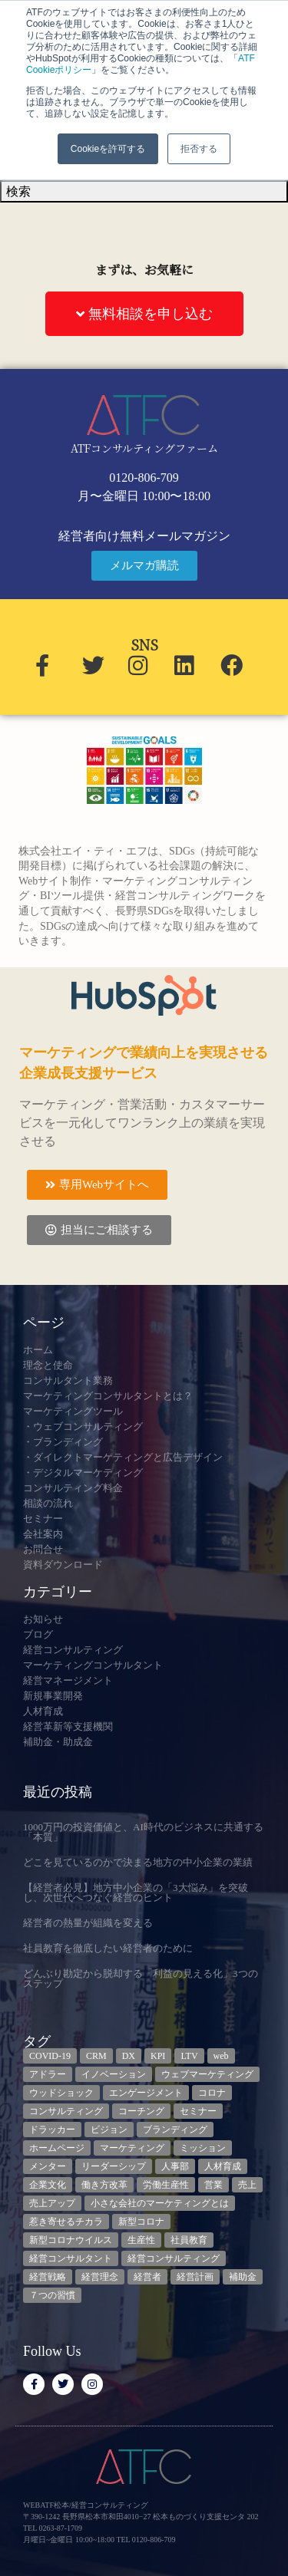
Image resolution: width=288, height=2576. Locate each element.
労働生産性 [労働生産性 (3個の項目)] (166, 2184)
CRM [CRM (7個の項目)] (96, 2056)
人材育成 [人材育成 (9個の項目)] (222, 2166)
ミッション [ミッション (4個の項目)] (203, 2148)
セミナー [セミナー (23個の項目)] (198, 2111)
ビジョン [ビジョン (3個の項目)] (109, 2129)
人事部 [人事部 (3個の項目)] (175, 2166)
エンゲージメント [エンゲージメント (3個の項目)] (146, 2092)
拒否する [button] (198, 148)
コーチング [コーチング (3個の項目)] (141, 2111)
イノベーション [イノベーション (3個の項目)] (113, 2074)
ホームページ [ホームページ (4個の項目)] (56, 2148)
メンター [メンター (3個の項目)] (47, 2166)
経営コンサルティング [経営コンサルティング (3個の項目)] (173, 2258)
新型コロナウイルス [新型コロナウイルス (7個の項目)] (70, 2240)
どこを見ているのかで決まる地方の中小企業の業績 (138, 1862)
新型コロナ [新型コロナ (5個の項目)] (141, 2221)
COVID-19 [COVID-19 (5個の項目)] (50, 2056)
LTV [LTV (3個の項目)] (188, 2056)
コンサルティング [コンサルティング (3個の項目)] (66, 2111)
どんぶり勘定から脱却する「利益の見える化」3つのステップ (140, 1978)
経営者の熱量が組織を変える (88, 1923)
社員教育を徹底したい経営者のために (108, 1948)
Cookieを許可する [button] (108, 148)
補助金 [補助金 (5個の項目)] (243, 2276)
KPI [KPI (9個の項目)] (158, 2056)
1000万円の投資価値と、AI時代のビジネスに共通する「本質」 (143, 1832)
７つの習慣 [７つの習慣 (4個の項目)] (52, 2295)
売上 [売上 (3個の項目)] (247, 2184)
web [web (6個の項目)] (221, 2056)
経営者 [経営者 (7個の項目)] (147, 2276)
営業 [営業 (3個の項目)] (213, 2184)
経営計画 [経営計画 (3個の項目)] (195, 2276)
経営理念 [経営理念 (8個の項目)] (99, 2276)
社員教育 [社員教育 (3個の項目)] (188, 2240)
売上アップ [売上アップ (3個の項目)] (52, 2203)
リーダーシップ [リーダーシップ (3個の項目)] (113, 2166)
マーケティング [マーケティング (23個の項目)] (132, 2148)
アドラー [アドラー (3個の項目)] (47, 2074)
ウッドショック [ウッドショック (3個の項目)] (61, 2092)
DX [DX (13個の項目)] (128, 2056)
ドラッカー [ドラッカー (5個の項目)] (52, 2129)
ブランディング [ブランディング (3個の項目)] (175, 2129)
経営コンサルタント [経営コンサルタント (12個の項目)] (70, 2258)
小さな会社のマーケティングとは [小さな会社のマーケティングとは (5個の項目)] (160, 2203)
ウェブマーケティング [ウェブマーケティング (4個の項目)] (207, 2074)
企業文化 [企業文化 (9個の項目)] (47, 2184)
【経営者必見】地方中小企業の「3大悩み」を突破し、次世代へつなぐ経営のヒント (135, 1892)
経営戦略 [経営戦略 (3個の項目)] (47, 2276)
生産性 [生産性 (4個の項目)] (141, 2240)
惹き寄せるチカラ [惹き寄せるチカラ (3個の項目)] (66, 2221)
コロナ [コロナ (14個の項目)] (212, 2092)
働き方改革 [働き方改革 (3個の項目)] (104, 2184)
